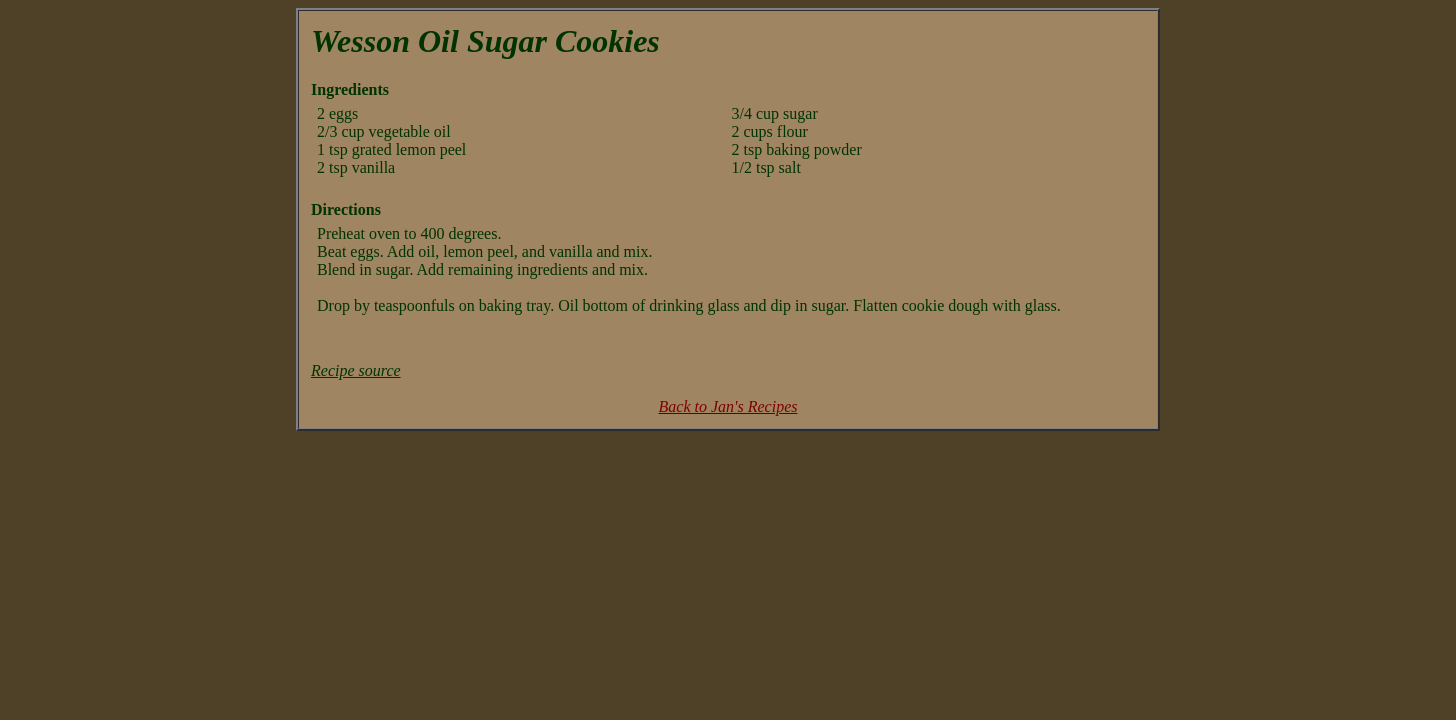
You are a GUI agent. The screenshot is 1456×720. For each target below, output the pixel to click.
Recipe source (356, 370)
